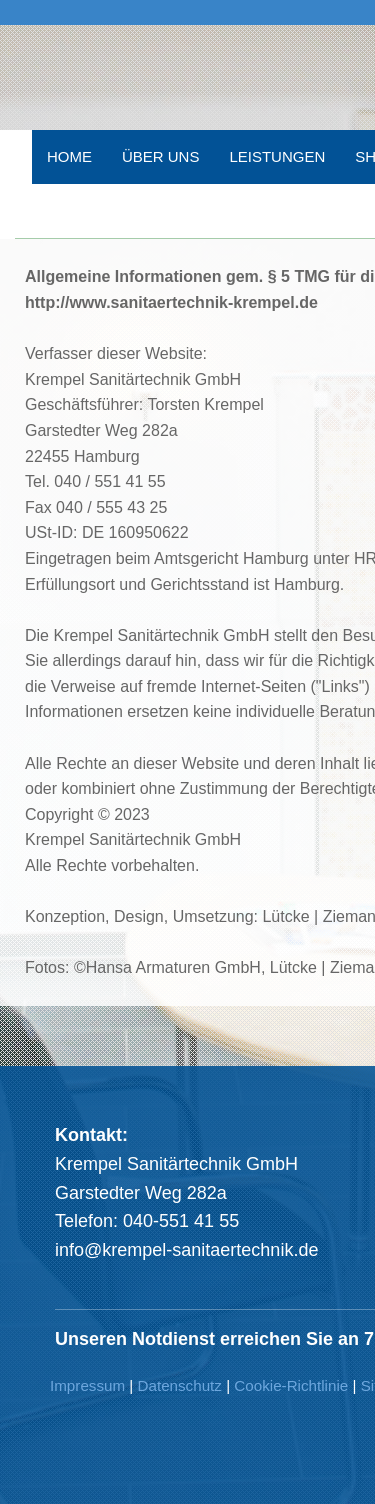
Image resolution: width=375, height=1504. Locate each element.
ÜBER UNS (161, 156)
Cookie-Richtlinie (291, 1385)
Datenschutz (180, 1385)
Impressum (87, 1385)
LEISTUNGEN (277, 156)
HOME (69, 156)
